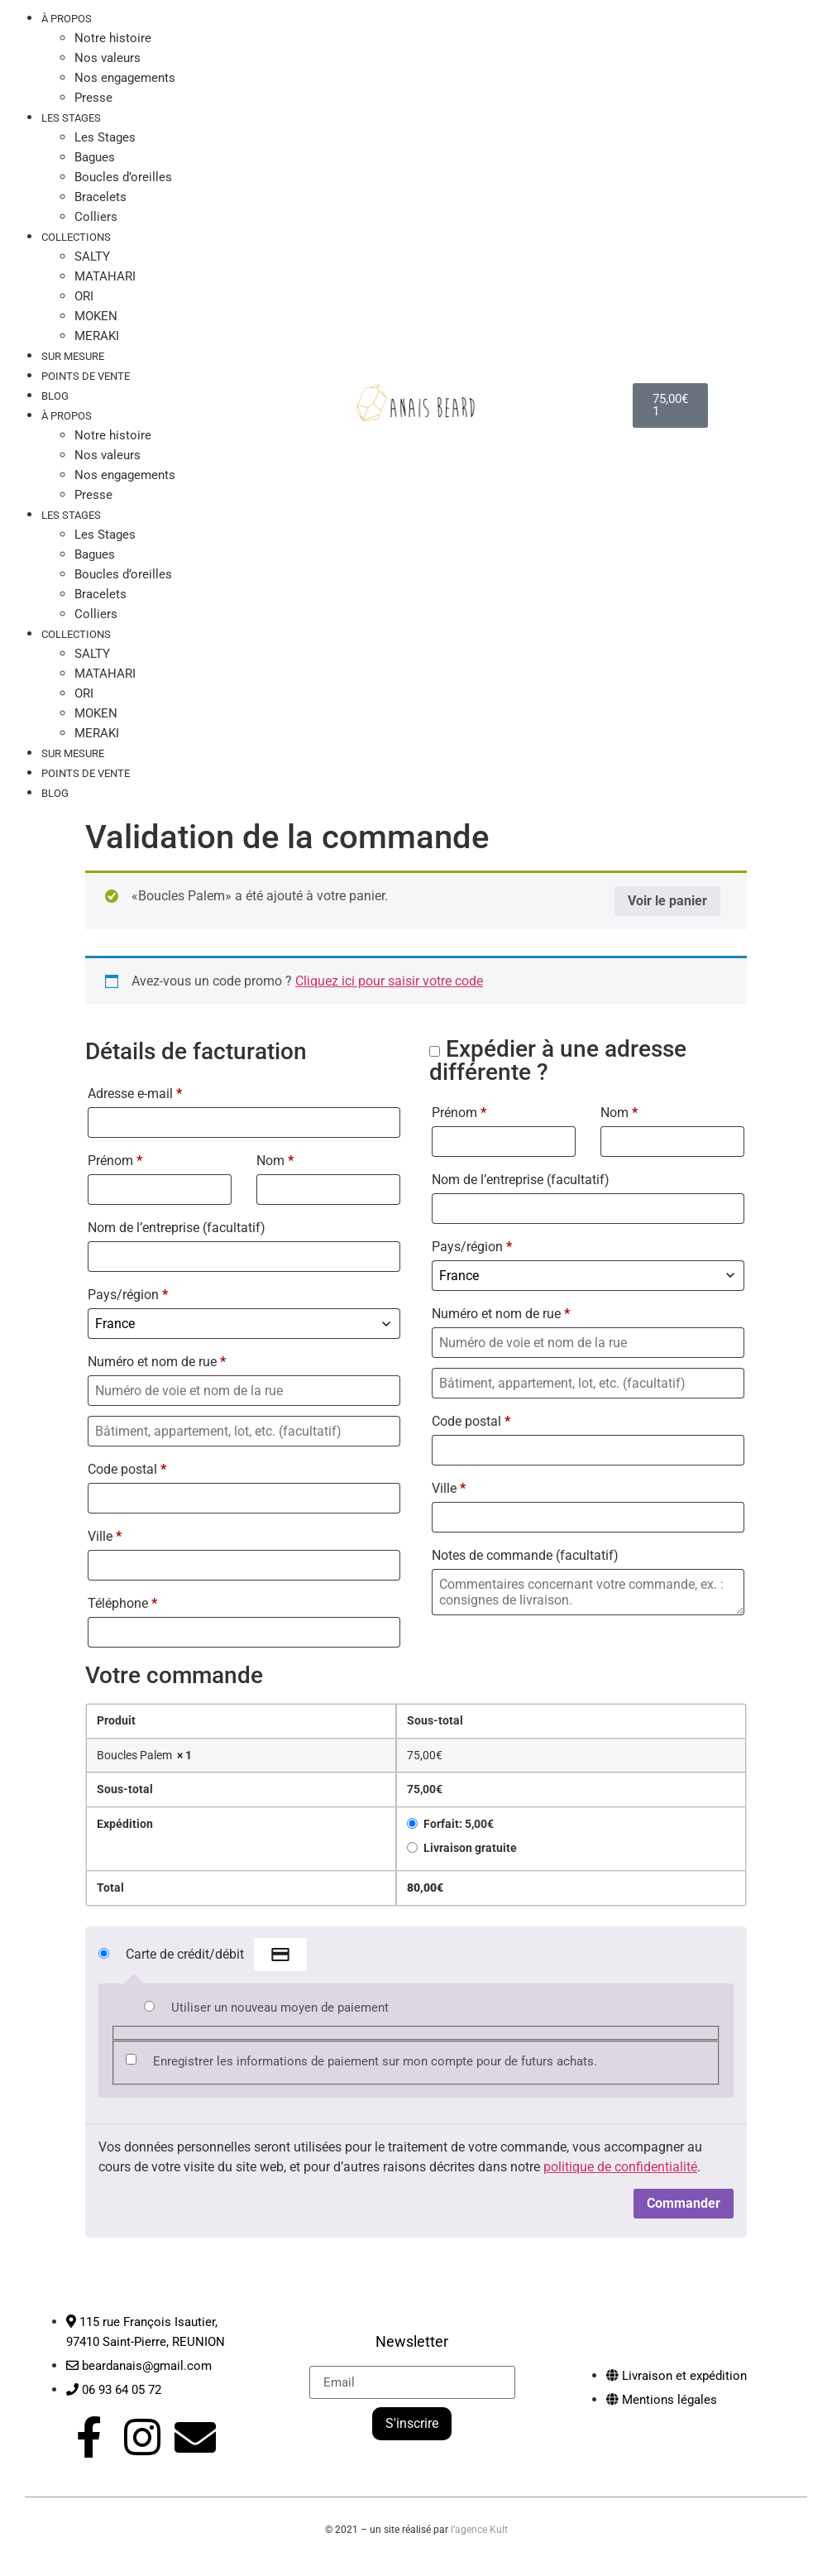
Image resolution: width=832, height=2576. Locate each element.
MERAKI (96, 733)
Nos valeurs (107, 57)
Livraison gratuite (470, 1848)
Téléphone (122, 1603)
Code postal (127, 1469)
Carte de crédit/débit (216, 1955)
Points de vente (85, 376)
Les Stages (105, 137)
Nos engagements (124, 77)
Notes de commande (525, 1555)
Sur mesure (72, 753)
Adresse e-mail (135, 1093)
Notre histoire (112, 38)
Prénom (115, 1160)
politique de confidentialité (620, 2167)
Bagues (94, 157)
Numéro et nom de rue (157, 1362)
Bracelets (100, 196)
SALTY (92, 256)
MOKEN (95, 316)
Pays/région (128, 1294)
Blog (55, 396)
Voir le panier (667, 901)
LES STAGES (71, 118)
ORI (83, 296)
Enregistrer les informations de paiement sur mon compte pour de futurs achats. (375, 2061)
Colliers (95, 614)
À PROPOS (66, 416)
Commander (683, 2203)
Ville (105, 1536)
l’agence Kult (479, 2524)
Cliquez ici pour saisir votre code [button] (389, 981)
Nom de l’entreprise (176, 1227)
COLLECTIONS (76, 237)
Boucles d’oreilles (123, 177)
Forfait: (458, 1824)
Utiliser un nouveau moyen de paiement (280, 2008)
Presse (93, 494)
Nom (275, 1160)
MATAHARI (105, 276)
